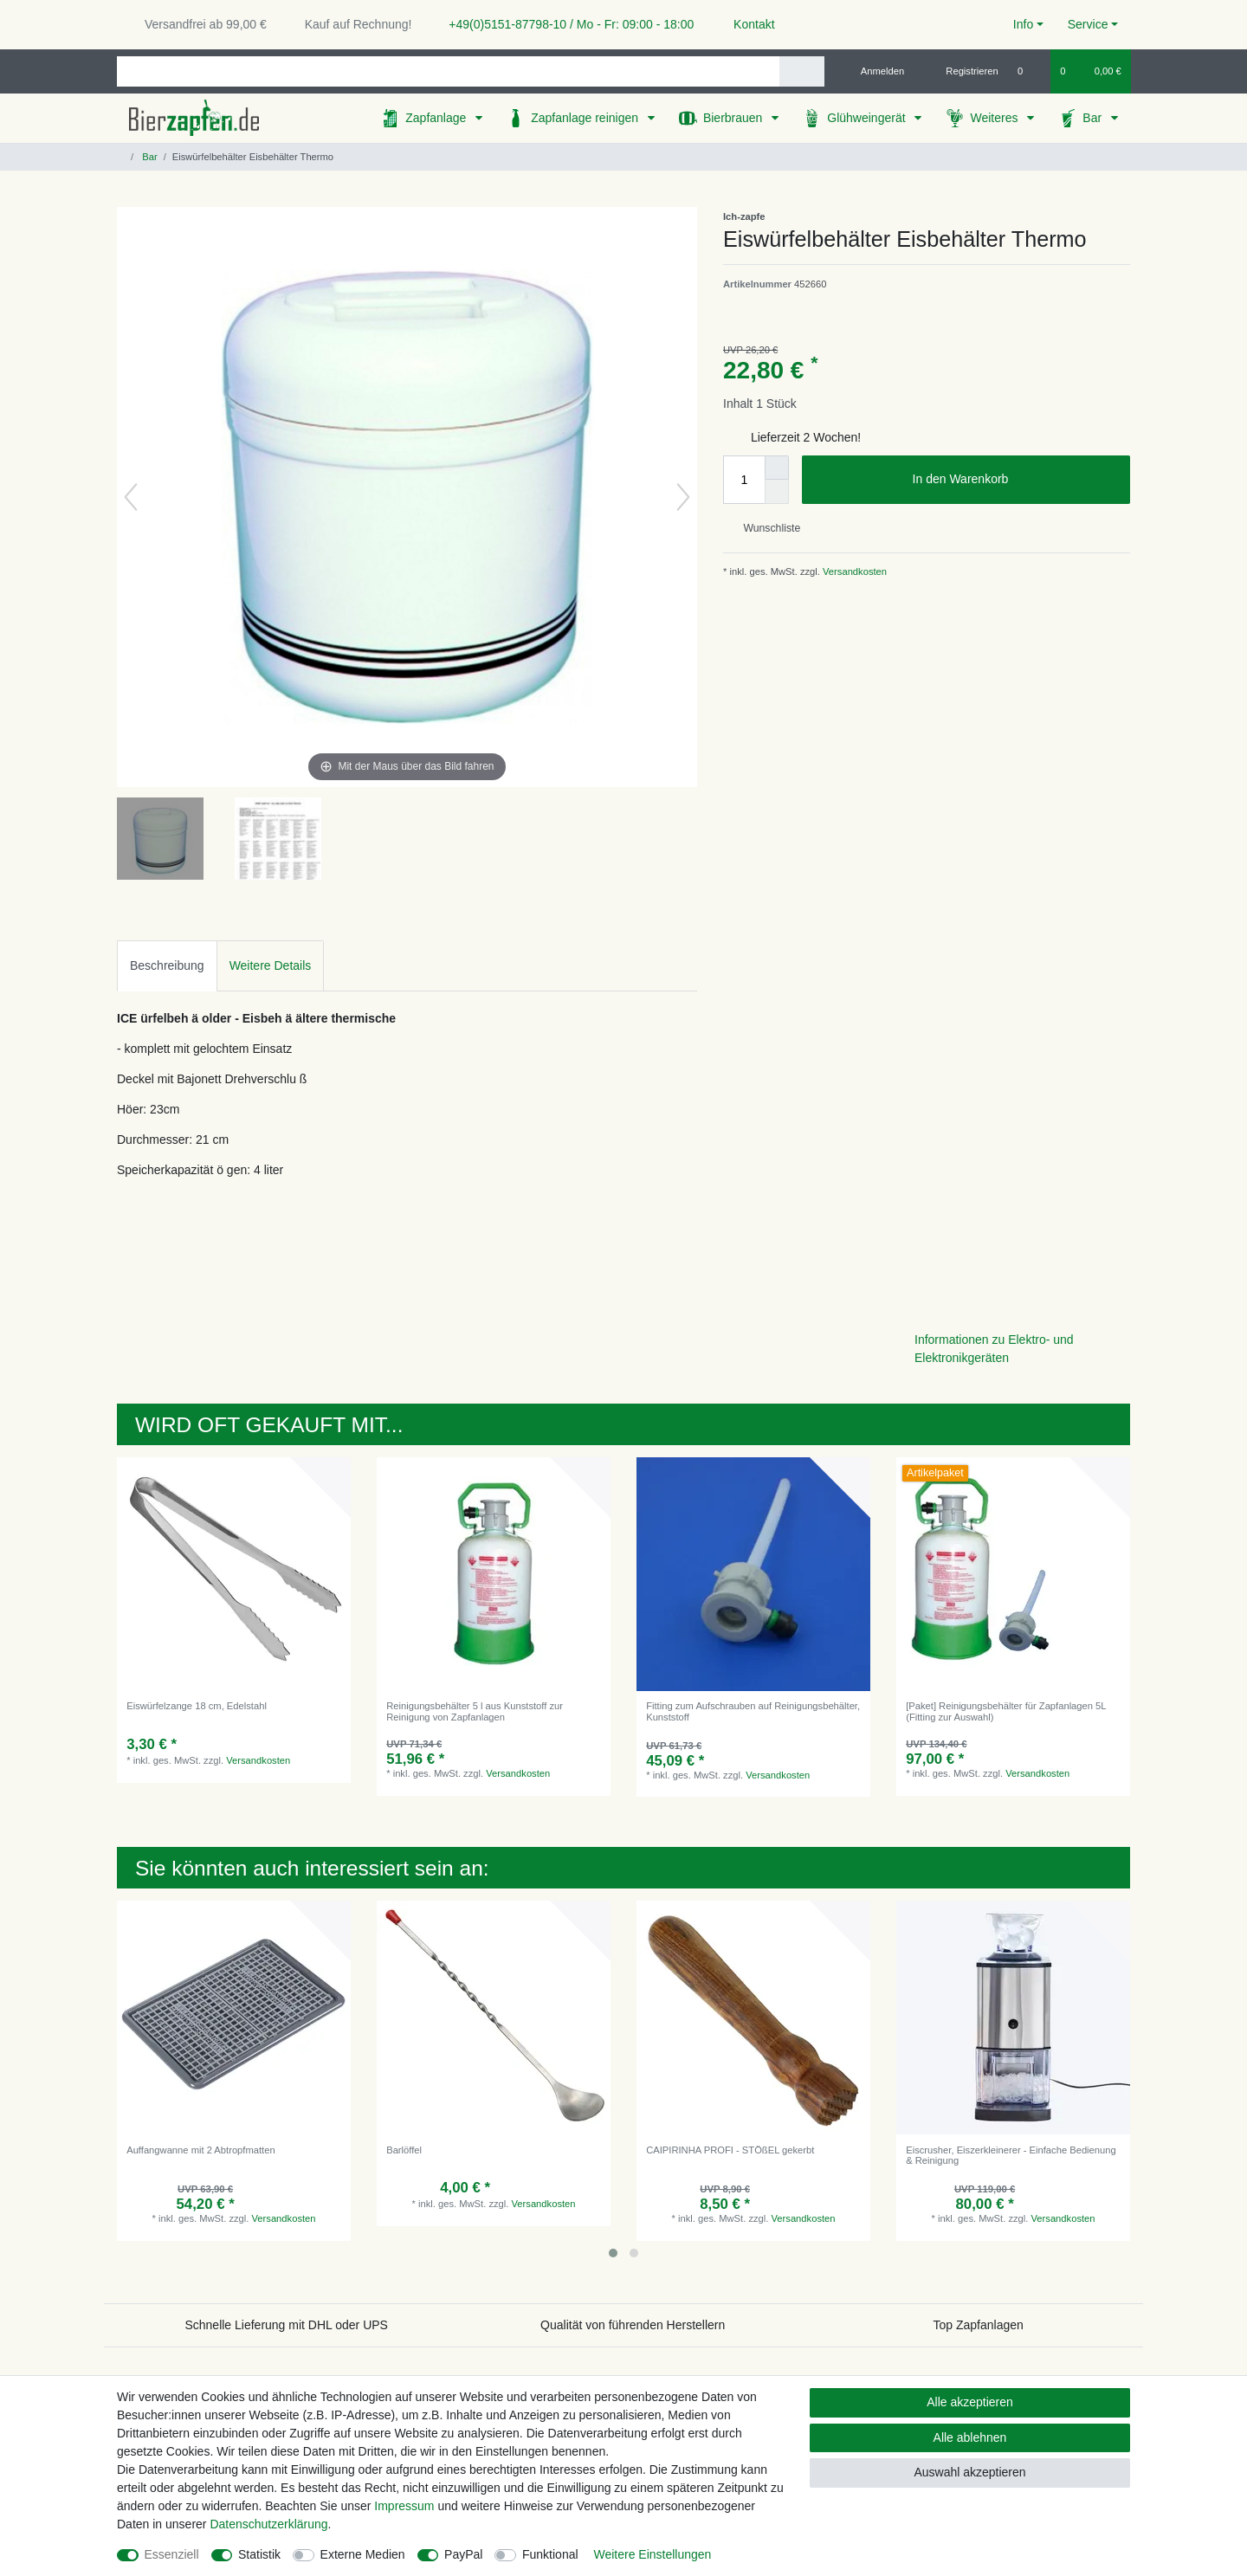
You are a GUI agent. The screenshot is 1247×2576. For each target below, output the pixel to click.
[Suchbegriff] (448, 71)
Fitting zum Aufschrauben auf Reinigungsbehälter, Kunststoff (753, 1711)
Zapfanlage (437, 118)
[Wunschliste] (1029, 71)
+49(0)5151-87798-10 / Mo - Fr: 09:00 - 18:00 (565, 24)
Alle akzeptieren (970, 2402)
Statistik (259, 2554)
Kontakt (746, 24)
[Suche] (801, 71)
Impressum (404, 2506)
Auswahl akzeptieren (969, 2472)
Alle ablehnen (970, 2437)
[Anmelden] (875, 71)
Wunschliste (765, 528)
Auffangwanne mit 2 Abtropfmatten (200, 2150)
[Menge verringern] (777, 492)
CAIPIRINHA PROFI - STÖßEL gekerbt (730, 2150)
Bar (1093, 118)
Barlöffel (404, 2150)
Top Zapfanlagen (979, 2325)
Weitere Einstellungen (652, 2554)
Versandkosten (853, 571)
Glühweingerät (867, 118)
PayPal (463, 2554)
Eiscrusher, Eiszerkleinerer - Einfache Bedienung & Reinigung (1011, 2155)
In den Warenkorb (1015, 479)
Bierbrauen (734, 118)
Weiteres (995, 118)
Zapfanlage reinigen (586, 118)
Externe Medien (362, 2554)
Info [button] (1023, 24)
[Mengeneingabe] (744, 479)
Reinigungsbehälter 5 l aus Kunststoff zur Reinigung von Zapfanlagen (474, 1711)
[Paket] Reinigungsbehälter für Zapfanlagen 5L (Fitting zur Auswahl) (1006, 1711)
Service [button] (1088, 24)
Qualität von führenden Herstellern (632, 2325)
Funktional (550, 2554)
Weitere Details (270, 965)
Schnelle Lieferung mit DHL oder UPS (286, 2325)
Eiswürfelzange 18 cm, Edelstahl (196, 1706)
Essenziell (172, 2554)
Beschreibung (167, 965)
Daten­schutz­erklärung (268, 2524)
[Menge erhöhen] (777, 467)
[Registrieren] (962, 71)
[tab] (167, 965)
